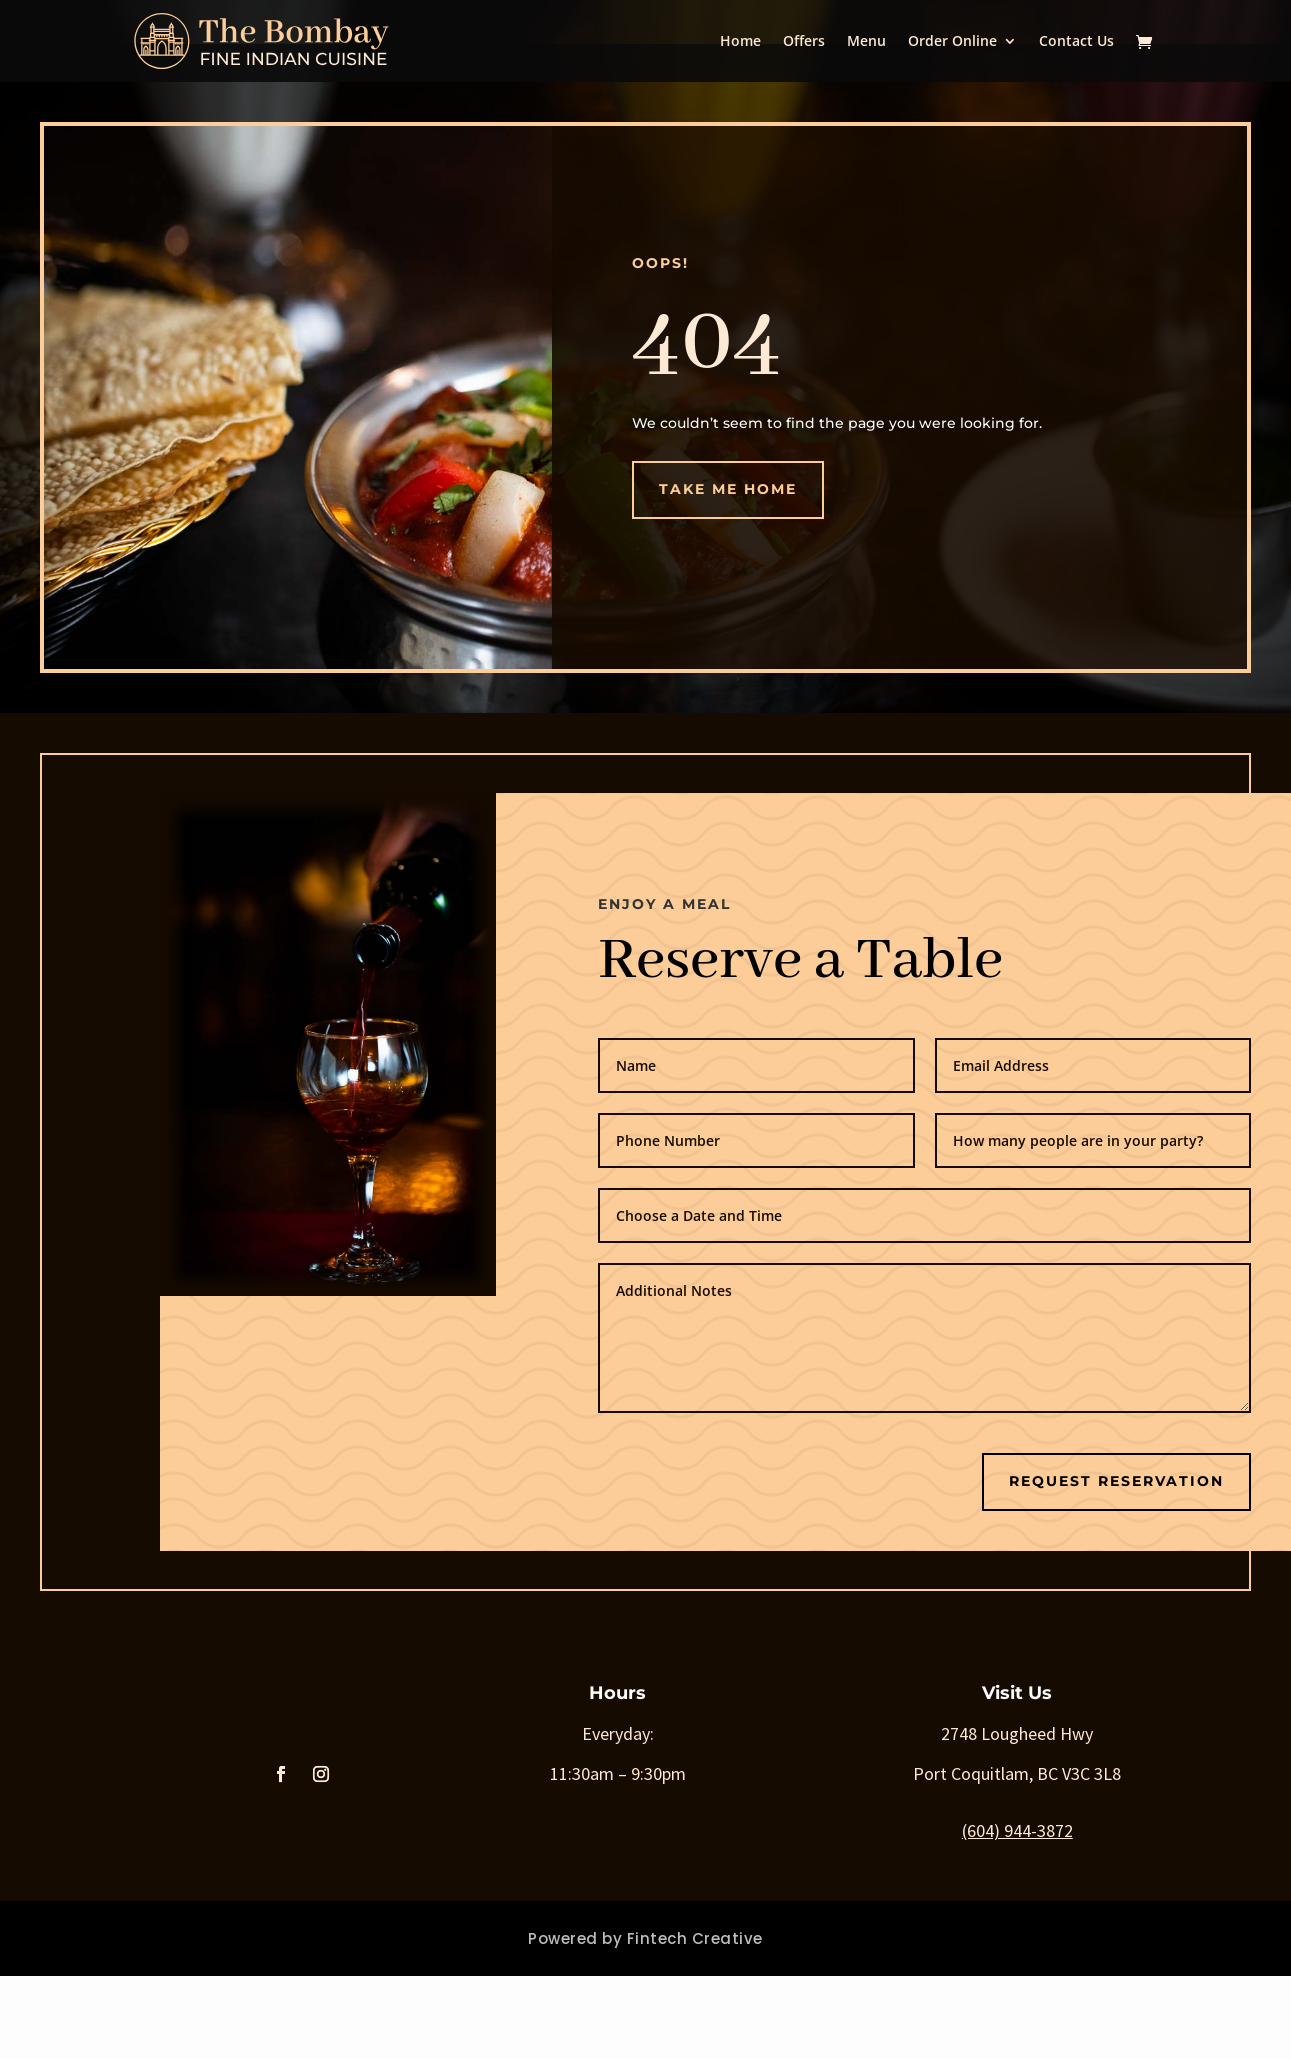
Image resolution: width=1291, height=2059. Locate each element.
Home (740, 42)
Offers (804, 42)
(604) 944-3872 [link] (1017, 1830)
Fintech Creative (695, 1938)
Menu (866, 42)
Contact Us (1076, 42)
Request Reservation (1116, 1481)
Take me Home (728, 489)
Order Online (952, 42)
